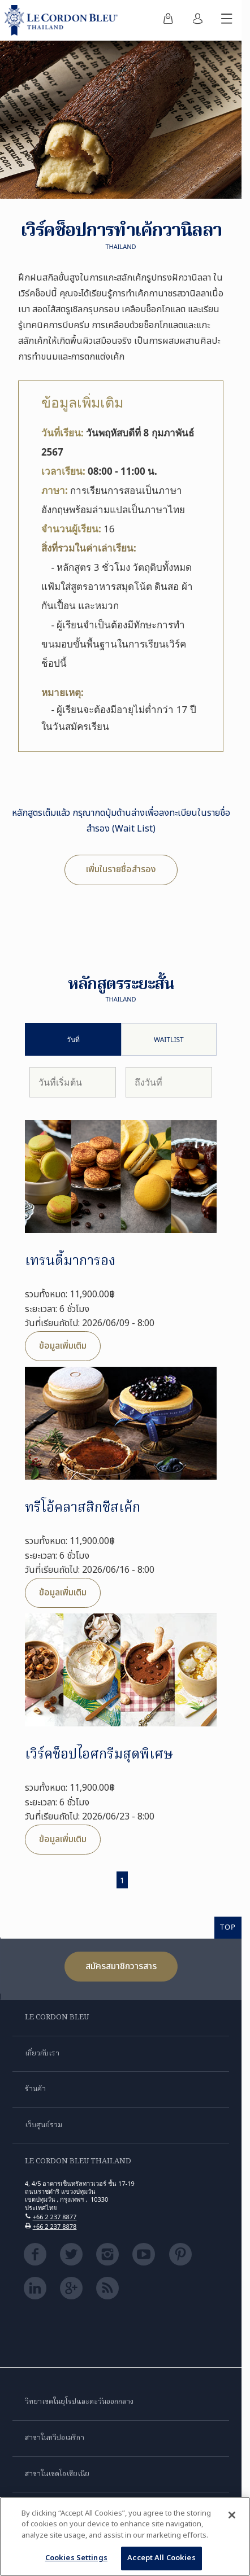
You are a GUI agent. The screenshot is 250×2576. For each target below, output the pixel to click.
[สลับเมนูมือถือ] (227, 20)
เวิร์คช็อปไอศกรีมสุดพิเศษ (99, 1755)
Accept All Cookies (161, 2558)
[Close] (231, 2515)
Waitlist (169, 1039)
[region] (125, 2536)
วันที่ (73, 1039)
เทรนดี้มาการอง (70, 1261)
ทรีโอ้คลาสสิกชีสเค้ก (82, 1508)
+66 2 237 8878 (55, 2226)
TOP (228, 1927)
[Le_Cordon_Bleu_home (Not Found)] (63, 20)
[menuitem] (168, 20)
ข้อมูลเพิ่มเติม (63, 1346)
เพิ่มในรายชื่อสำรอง (121, 869)
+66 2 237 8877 (55, 2216)
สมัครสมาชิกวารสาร (121, 1966)
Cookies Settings (76, 2558)
